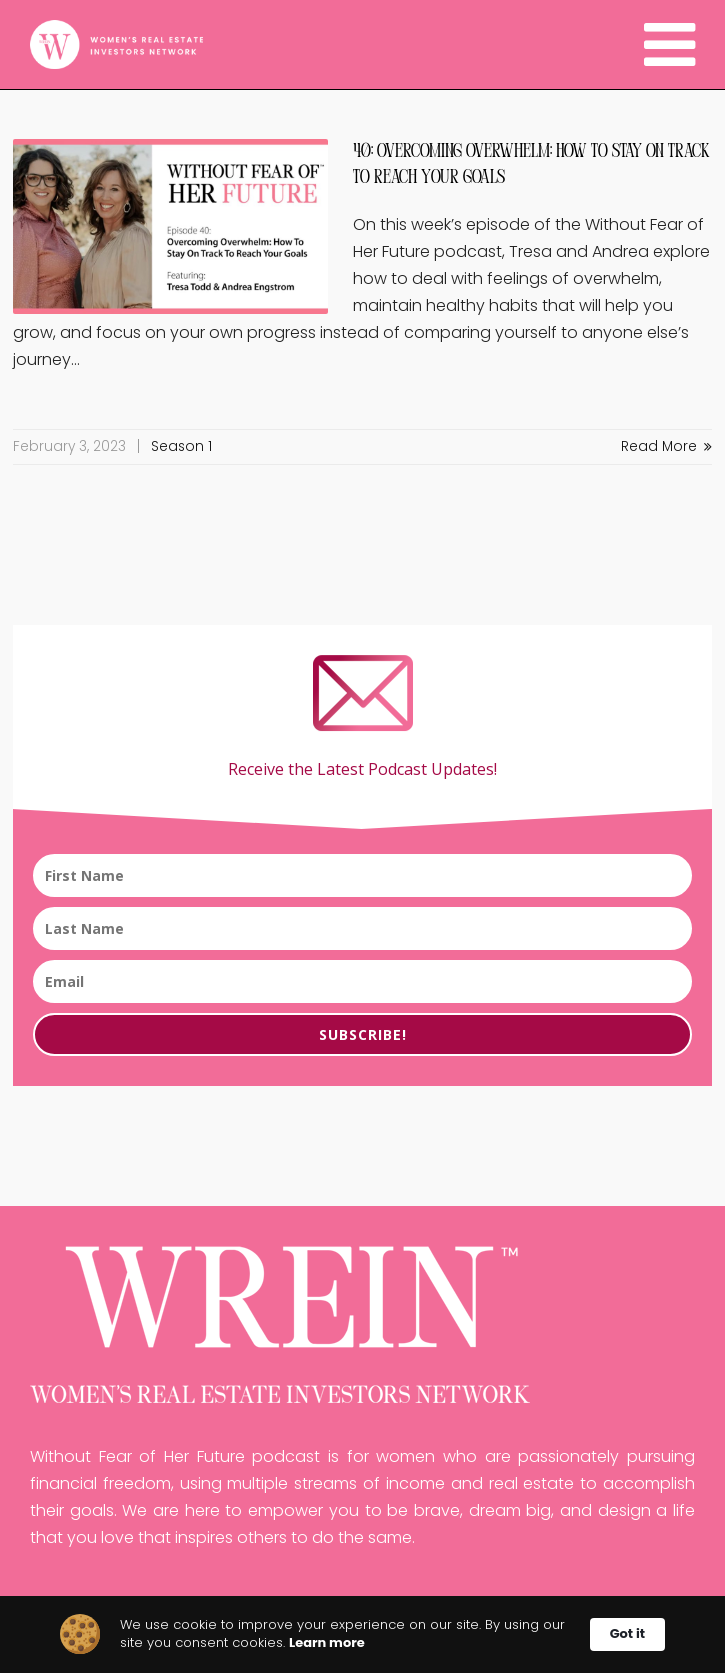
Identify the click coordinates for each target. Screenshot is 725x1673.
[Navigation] (669, 45)
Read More (666, 446)
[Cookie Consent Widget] (362, 1634)
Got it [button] (627, 1633)
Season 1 (181, 446)
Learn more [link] (327, 1643)
